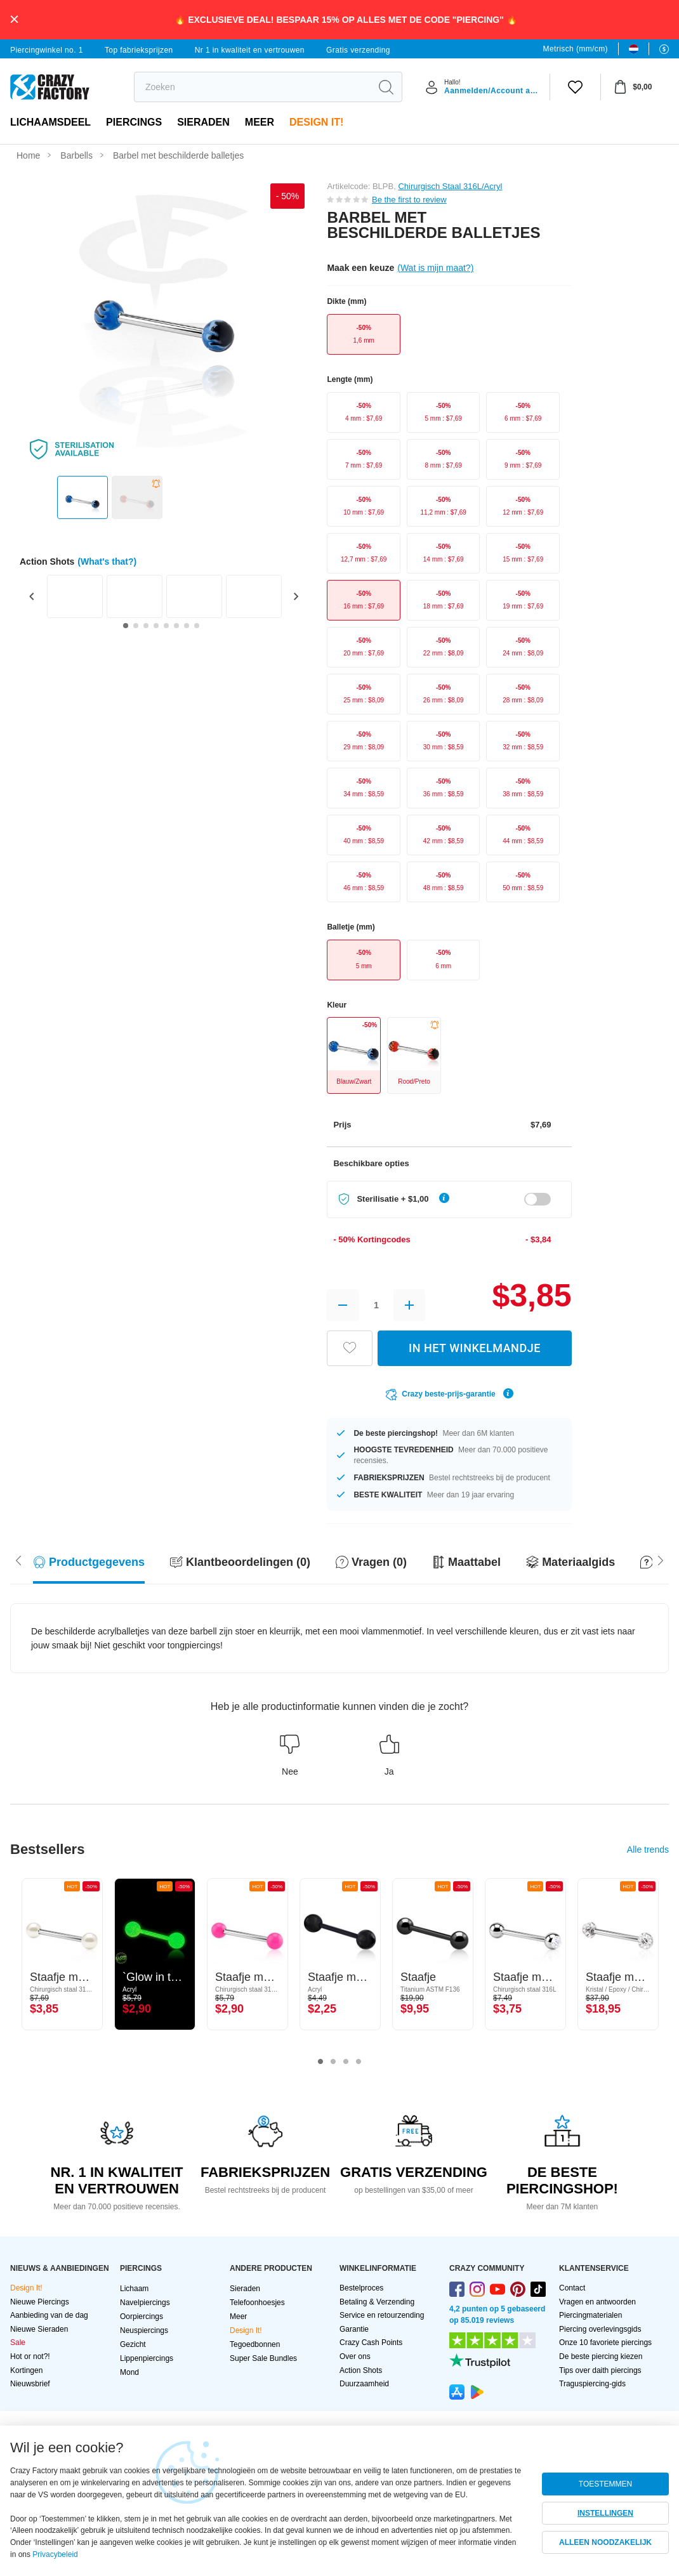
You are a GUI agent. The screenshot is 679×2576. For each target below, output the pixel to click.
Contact (572, 2288)
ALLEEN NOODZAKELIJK (605, 2542)
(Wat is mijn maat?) (435, 268)
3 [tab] (346, 2062)
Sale (17, 2342)
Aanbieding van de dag (49, 2315)
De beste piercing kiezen (600, 2356)
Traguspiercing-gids (592, 2383)
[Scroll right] (18, 1559)
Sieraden (203, 122)
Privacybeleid (54, 2554)
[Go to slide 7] (186, 625)
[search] (252, 87)
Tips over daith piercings (600, 2370)
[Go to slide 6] (176, 625)
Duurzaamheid (364, 2383)
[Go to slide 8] (196, 625)
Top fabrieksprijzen (139, 50)
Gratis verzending (358, 50)
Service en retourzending (382, 2315)
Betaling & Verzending (377, 2301)
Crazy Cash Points (371, 2342)
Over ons (355, 2356)
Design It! (316, 122)
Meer (259, 122)
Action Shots (361, 2370)
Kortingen (26, 2370)
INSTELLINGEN (605, 2513)
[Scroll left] (660, 1559)
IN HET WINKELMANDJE (475, 1348)
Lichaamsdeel (50, 122)
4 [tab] (358, 2062)
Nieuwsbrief (30, 2383)
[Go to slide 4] (156, 625)
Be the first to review (409, 199)
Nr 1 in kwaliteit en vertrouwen (250, 50)
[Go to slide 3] (145, 625)
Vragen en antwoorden (597, 2301)
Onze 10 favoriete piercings (605, 2342)
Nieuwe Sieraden (39, 2329)
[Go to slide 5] (166, 625)
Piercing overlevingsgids (600, 2329)
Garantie (354, 2329)
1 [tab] (320, 2062)
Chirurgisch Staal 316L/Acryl (450, 186)
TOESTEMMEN (605, 2484)
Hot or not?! (30, 2356)
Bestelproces (361, 2288)
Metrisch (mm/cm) (575, 48)
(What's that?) (106, 561)
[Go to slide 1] (125, 625)
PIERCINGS (134, 122)
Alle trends (648, 1849)
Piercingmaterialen (590, 2315)
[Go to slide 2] (135, 625)
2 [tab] (333, 2062)
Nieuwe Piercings (39, 2301)
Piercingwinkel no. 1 (46, 50)
